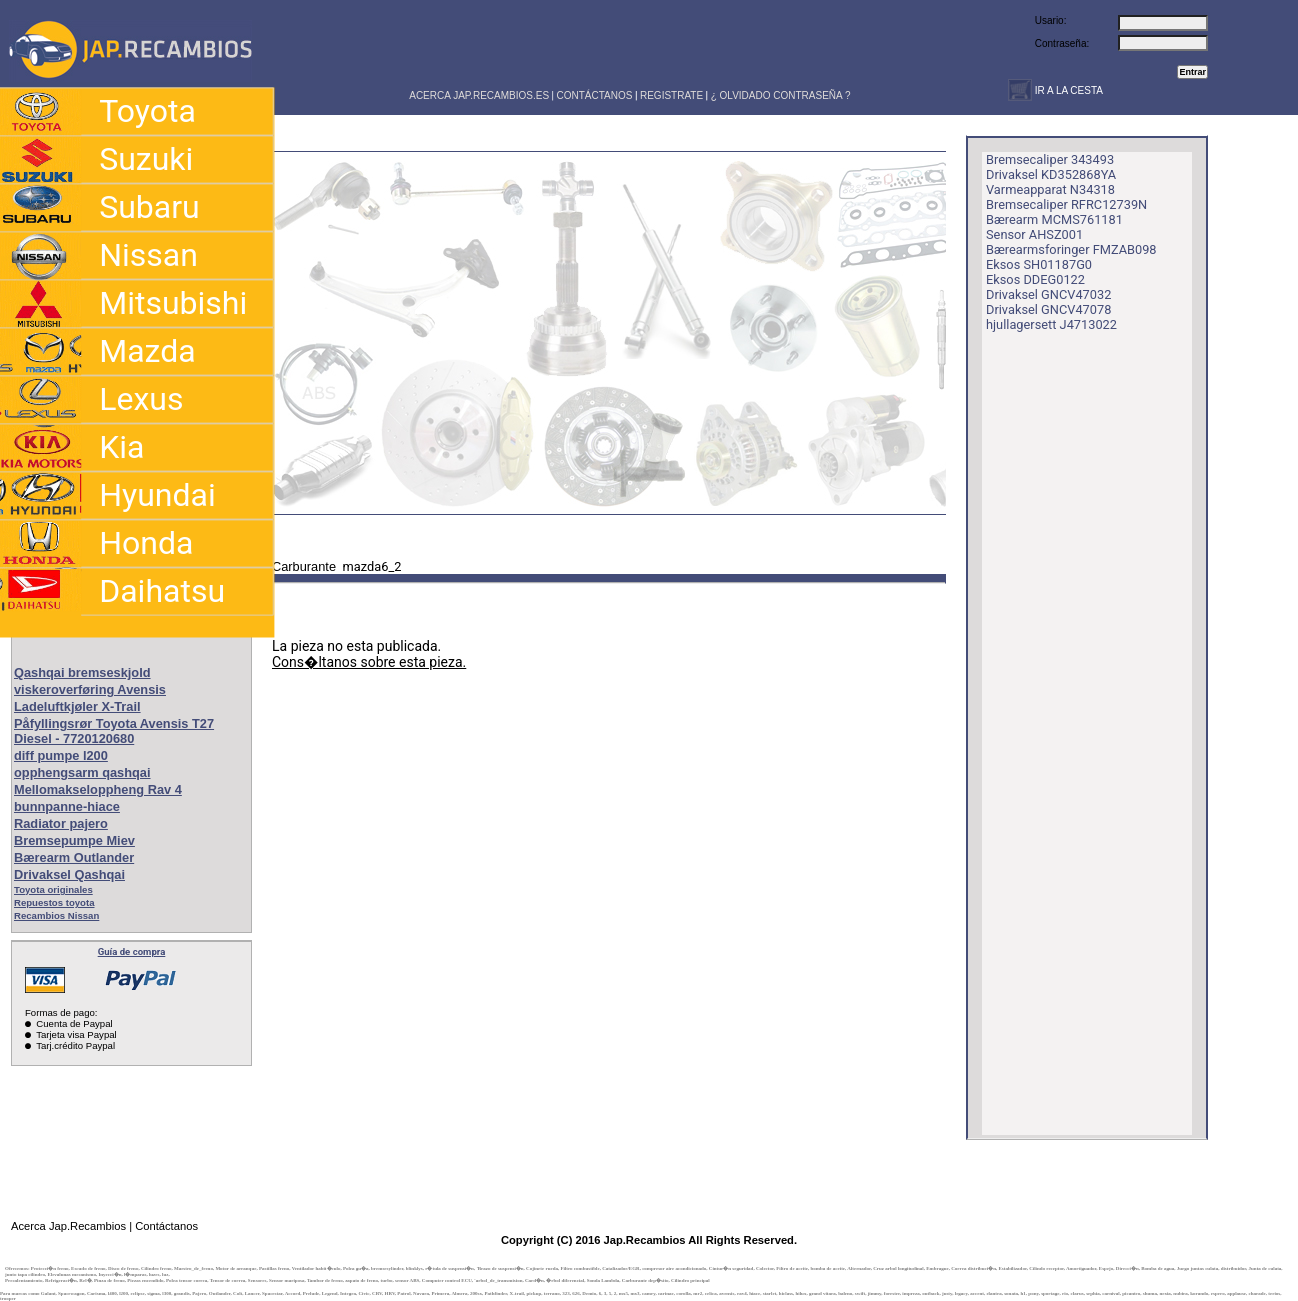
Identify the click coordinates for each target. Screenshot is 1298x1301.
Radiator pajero (61, 823)
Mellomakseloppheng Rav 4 (98, 789)
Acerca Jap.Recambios (68, 1226)
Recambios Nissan (56, 915)
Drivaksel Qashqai (69, 874)
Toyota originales (53, 889)
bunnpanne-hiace (67, 806)
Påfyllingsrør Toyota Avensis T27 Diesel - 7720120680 (114, 731)
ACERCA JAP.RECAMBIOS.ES (478, 95)
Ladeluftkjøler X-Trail (77, 706)
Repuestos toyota (54, 902)
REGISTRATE (671, 95)
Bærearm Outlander (74, 857)
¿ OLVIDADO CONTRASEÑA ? (781, 95)
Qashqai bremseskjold (82, 672)
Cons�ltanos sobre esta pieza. (369, 662)
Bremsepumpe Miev (74, 840)
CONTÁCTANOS (595, 95)
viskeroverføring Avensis (90, 689)
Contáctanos (166, 1226)
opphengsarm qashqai (82, 772)
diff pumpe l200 (61, 755)
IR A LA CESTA (1067, 90)
